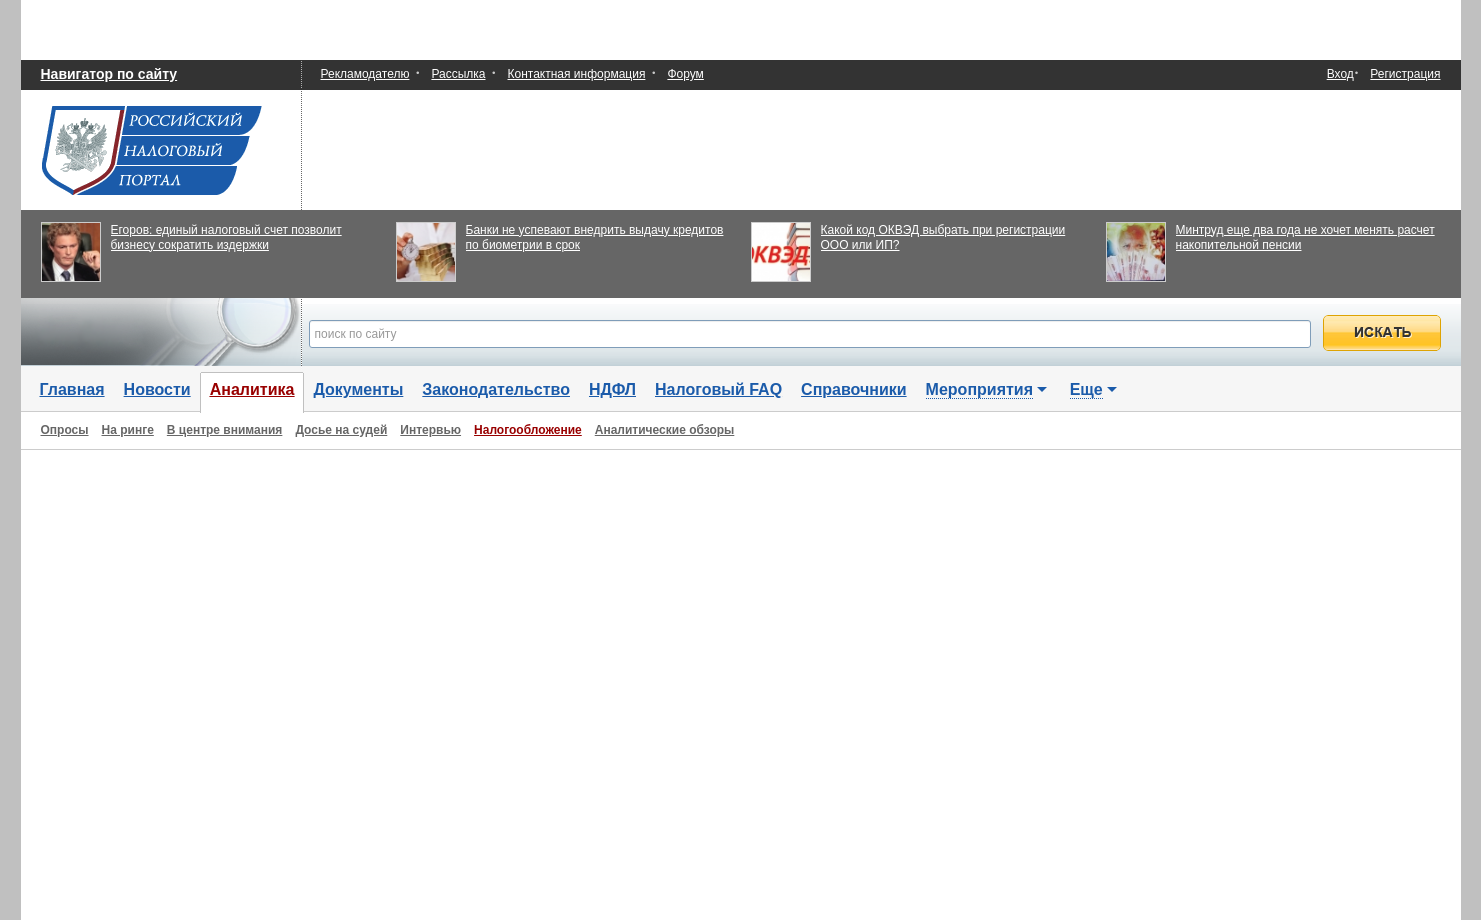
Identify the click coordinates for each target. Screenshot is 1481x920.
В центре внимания (225, 430)
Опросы (65, 430)
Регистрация (1405, 74)
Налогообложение (528, 430)
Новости (157, 389)
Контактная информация (577, 74)
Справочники (854, 389)
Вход (1340, 74)
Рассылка (458, 74)
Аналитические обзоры (665, 430)
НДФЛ (612, 389)
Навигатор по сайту (109, 74)
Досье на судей (341, 430)
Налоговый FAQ (718, 389)
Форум (685, 74)
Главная (72, 389)
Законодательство (496, 389)
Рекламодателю (365, 74)
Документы (358, 389)
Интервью (430, 430)
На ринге (128, 430)
